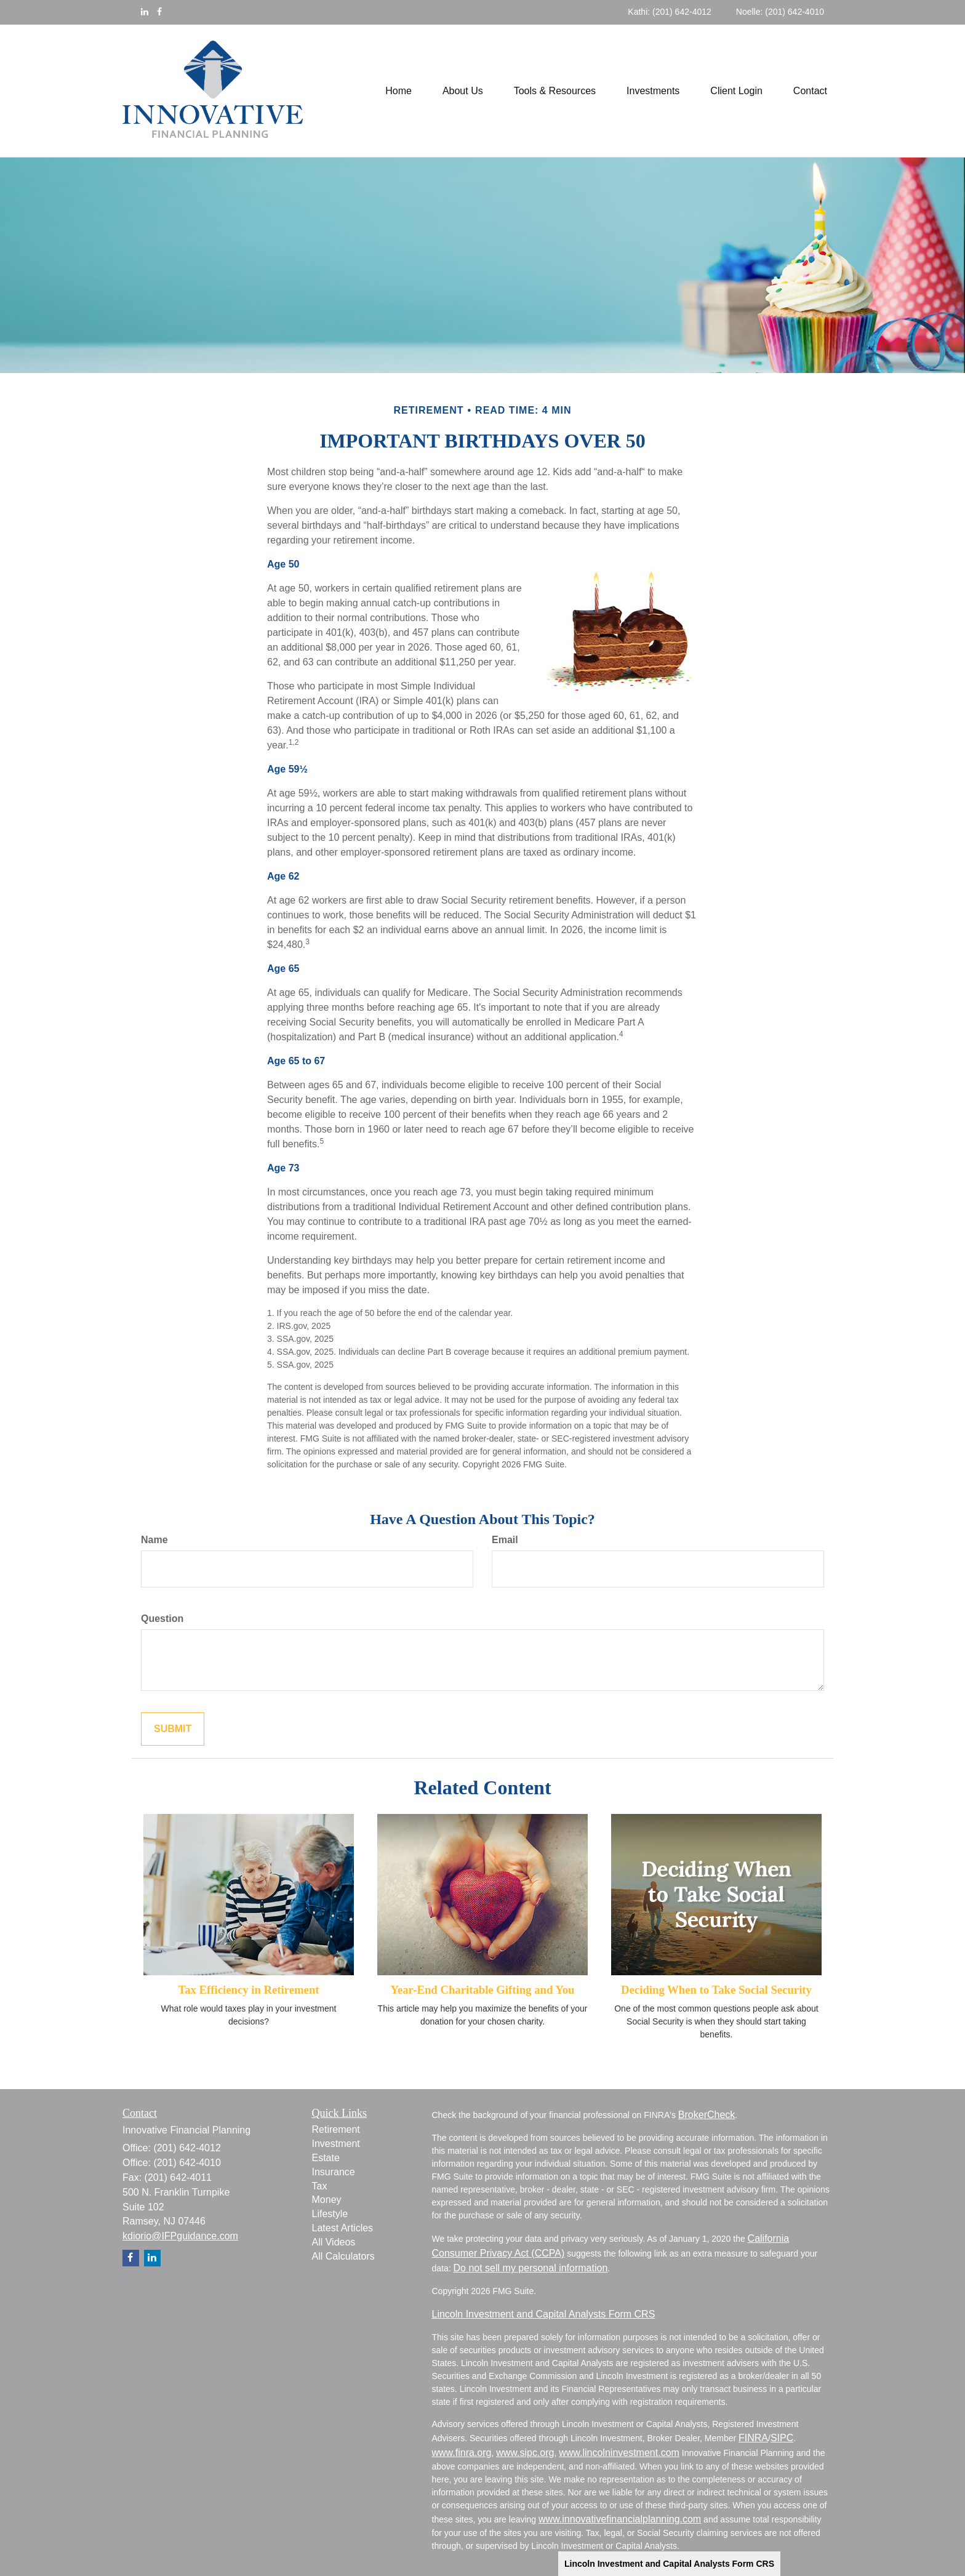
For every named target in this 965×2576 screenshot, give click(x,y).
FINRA (753, 2438)
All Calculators (343, 2256)
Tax (319, 2186)
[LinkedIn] (144, 12)
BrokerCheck (706, 2114)
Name (154, 1540)
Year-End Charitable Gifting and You (483, 1989)
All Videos (334, 2242)
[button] (463, 91)
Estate (326, 2158)
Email (505, 1540)
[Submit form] (172, 1729)
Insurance (333, 2172)
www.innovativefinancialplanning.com (620, 2519)
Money (327, 2199)
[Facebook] (159, 12)
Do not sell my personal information (531, 2268)
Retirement (336, 2129)
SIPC (782, 2438)
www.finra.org (462, 2452)
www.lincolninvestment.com (619, 2452)
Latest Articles (343, 2228)
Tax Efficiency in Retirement (248, 1989)
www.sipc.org (525, 2452)
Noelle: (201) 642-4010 (780, 12)
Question (162, 1618)
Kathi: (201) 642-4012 (669, 12)
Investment (336, 2143)
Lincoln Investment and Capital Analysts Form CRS (669, 2564)
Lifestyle (330, 2214)
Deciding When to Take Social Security (716, 1989)
